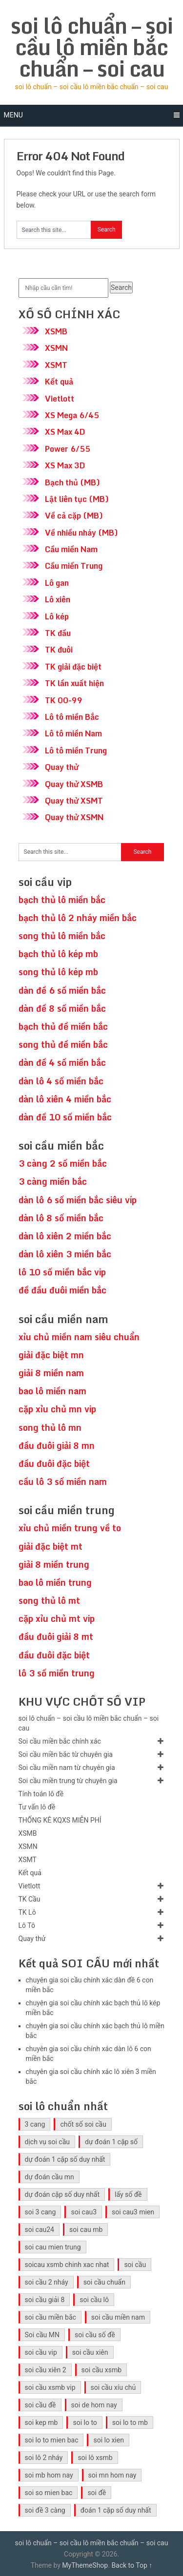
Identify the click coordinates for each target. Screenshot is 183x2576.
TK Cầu (30, 1899)
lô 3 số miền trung (57, 1673)
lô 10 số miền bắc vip (62, 1272)
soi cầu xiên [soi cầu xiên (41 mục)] (90, 2352)
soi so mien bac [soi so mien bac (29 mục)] (49, 2493)
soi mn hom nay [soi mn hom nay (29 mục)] (112, 2475)
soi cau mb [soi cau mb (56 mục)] (85, 2229)
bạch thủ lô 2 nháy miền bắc (78, 917)
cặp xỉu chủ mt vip (57, 1618)
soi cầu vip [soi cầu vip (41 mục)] (41, 2352)
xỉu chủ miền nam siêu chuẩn (79, 1336)
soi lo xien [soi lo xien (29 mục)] (108, 2440)
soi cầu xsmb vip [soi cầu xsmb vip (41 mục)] (50, 2387)
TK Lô (27, 1912)
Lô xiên (57, 599)
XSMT (56, 365)
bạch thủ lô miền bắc (62, 899)
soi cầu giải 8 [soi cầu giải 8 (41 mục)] (45, 2300)
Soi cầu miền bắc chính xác (60, 1741)
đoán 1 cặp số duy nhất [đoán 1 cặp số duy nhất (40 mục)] (116, 2510)
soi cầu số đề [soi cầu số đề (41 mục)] (95, 2335)
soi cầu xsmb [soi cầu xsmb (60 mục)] (101, 2370)
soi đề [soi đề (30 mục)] (96, 2493)
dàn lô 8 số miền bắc (61, 1218)
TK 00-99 (63, 700)
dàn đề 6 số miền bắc (62, 990)
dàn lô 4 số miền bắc (61, 1081)
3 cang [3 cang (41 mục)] (35, 2124)
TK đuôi (59, 649)
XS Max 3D (65, 465)
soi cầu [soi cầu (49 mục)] (135, 2264)
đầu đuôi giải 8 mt (56, 1636)
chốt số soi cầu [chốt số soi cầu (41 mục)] (83, 2124)
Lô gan (57, 583)
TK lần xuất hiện (74, 683)
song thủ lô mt (49, 1600)
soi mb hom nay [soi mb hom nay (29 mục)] (49, 2475)
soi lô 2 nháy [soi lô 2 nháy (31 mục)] (44, 2457)
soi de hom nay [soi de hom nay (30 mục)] (94, 2405)
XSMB (56, 331)
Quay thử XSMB (74, 784)
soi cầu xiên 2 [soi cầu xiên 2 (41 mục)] (45, 2370)
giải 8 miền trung (54, 1564)
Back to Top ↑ (131, 2565)
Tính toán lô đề (41, 1794)
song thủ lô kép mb (58, 971)
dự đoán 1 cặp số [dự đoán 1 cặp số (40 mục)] (111, 2142)
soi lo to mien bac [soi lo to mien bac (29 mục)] (52, 2440)
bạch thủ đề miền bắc (63, 1026)
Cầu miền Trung (73, 565)
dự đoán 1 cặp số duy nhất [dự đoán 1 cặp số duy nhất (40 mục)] (65, 2159)
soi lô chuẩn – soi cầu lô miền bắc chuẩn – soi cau (92, 47)
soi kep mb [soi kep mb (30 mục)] (41, 2422)
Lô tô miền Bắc (72, 717)
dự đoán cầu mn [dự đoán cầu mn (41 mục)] (49, 2177)
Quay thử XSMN (74, 817)
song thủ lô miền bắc (62, 935)
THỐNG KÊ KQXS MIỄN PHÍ (60, 1820)
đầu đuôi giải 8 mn (57, 1445)
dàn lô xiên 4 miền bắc (65, 1099)
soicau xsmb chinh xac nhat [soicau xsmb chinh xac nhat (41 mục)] (67, 2264)
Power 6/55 (67, 448)
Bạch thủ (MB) (72, 482)
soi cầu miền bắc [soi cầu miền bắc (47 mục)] (50, 2317)
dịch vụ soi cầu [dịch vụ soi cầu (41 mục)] (47, 2142)
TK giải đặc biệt (73, 666)
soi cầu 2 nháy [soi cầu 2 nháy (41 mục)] (46, 2282)
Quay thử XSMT (74, 800)
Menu (13, 115)
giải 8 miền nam (51, 1372)
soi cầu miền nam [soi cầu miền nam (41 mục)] (118, 2317)
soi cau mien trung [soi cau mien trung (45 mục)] (53, 2247)
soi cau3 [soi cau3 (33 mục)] (84, 2212)
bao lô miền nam (52, 1391)
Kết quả (59, 381)
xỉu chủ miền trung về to (70, 1527)
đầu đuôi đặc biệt (54, 1463)
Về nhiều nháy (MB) (81, 532)
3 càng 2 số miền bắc (63, 1163)
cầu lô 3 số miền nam (63, 1481)
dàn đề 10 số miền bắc (65, 1117)
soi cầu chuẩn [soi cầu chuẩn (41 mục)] (104, 2282)
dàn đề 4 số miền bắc (62, 1062)
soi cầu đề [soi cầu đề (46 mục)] (40, 2405)
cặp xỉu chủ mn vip (57, 1409)
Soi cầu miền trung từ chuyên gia (68, 1781)
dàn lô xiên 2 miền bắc (65, 1236)
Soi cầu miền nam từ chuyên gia (67, 1767)
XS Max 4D (65, 431)
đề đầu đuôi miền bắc (62, 1290)
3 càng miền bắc (53, 1181)
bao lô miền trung (55, 1582)
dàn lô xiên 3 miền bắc (65, 1254)
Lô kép (57, 616)
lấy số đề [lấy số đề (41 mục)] (128, 2194)
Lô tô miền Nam (73, 733)
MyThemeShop (85, 2565)
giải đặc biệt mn (51, 1354)
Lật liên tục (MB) (77, 499)
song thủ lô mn (50, 1427)
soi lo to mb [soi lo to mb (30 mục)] (130, 2422)
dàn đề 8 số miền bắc (62, 1008)
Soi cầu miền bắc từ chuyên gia (66, 1754)
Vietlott (59, 398)
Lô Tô (27, 1925)
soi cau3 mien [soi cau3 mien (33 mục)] (133, 2212)
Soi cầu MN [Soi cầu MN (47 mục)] (42, 2335)
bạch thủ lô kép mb (58, 953)
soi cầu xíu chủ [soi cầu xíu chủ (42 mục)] (113, 2387)
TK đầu (58, 633)
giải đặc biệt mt (50, 1546)
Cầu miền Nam (71, 549)
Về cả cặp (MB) (74, 515)
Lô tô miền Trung (76, 750)
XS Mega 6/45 (72, 415)
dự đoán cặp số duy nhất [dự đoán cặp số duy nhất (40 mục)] (62, 2194)
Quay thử (62, 767)
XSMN (56, 348)
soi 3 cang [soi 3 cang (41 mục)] (40, 2212)
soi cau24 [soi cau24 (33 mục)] (39, 2229)
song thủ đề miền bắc (63, 1044)
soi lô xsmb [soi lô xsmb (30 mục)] (95, 2457)
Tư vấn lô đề (37, 1807)
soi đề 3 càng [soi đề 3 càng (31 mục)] (45, 2510)
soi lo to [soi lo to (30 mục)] (85, 2422)
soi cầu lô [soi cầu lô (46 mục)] (94, 2300)
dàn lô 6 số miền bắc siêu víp (78, 1199)
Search (121, 287)
